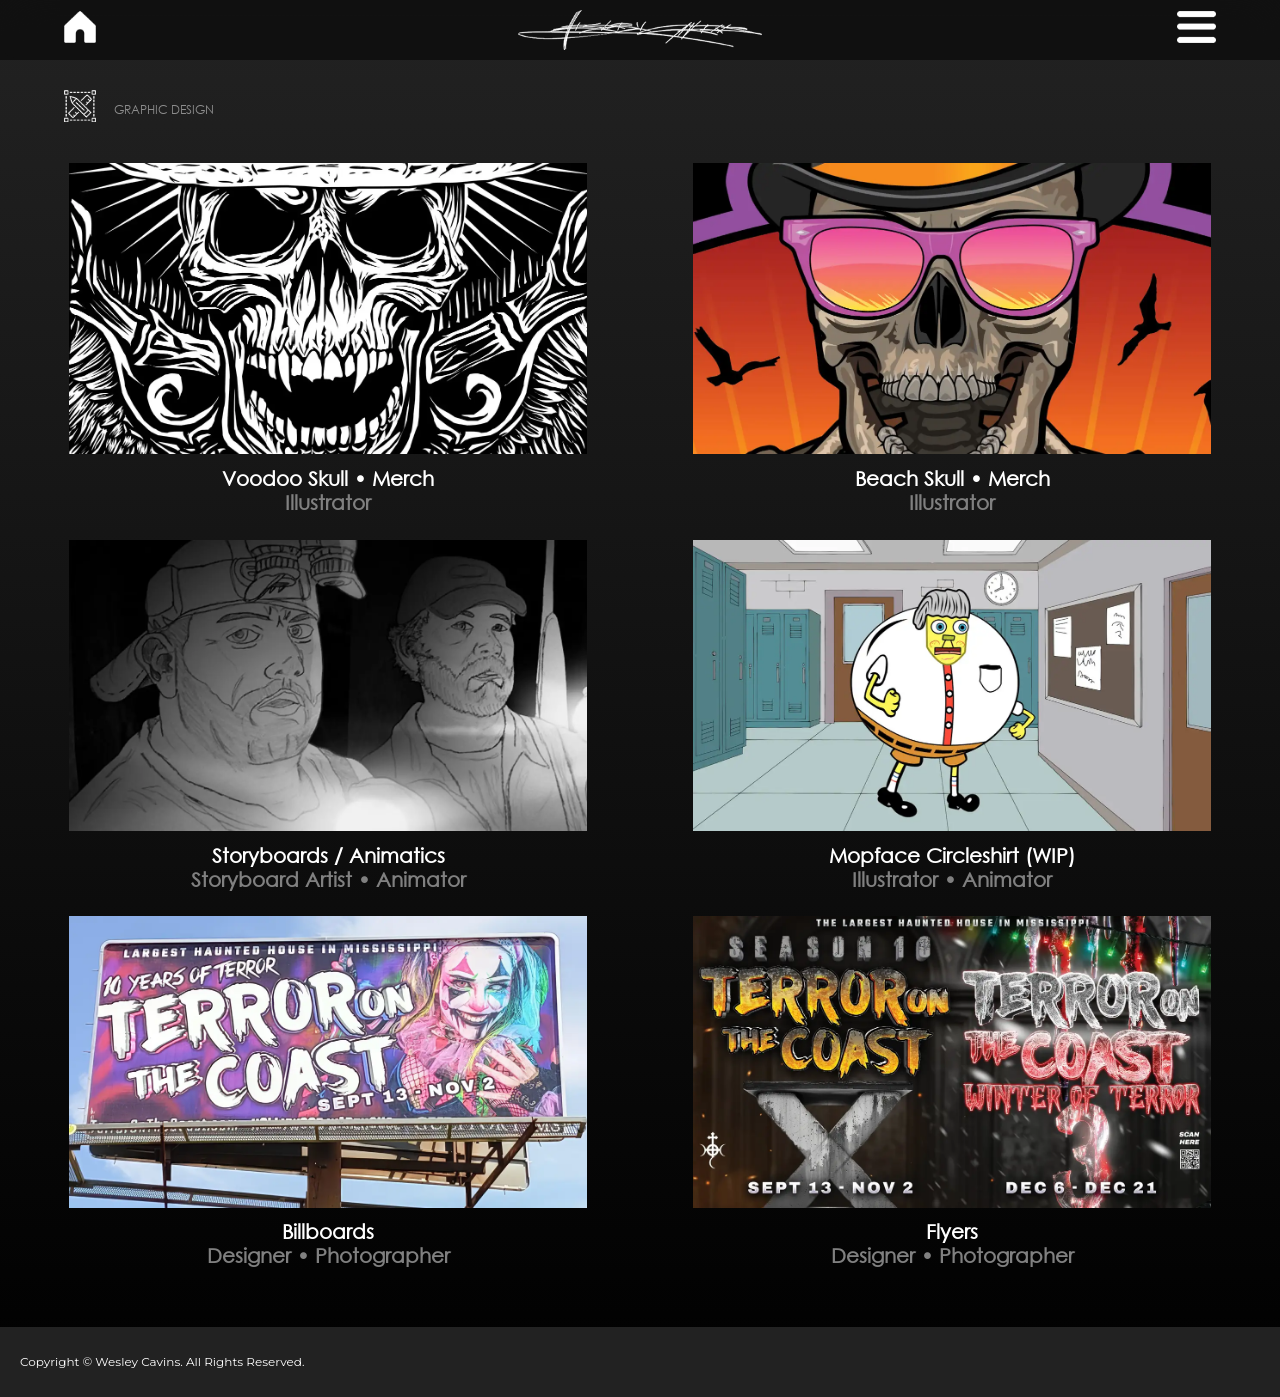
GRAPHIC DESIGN (164, 109)
